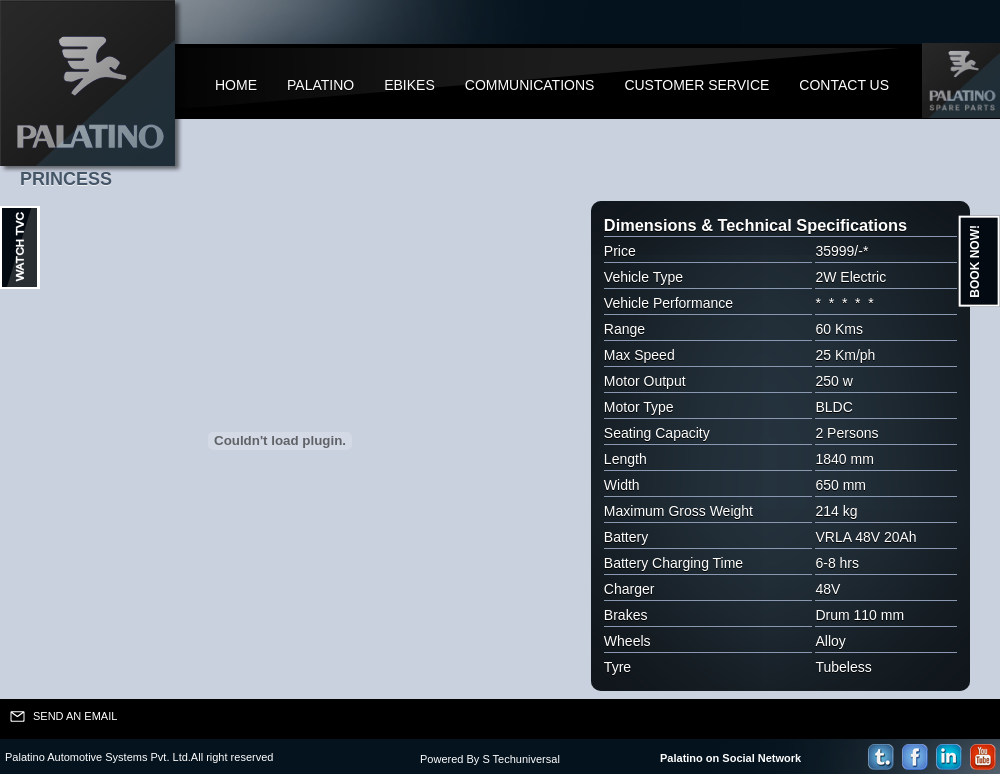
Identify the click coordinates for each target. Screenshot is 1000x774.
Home (236, 85)
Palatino (320, 85)
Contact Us (844, 85)
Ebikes (409, 85)
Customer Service (696, 85)
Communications (530, 85)
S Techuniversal (520, 759)
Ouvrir (20, 247)
